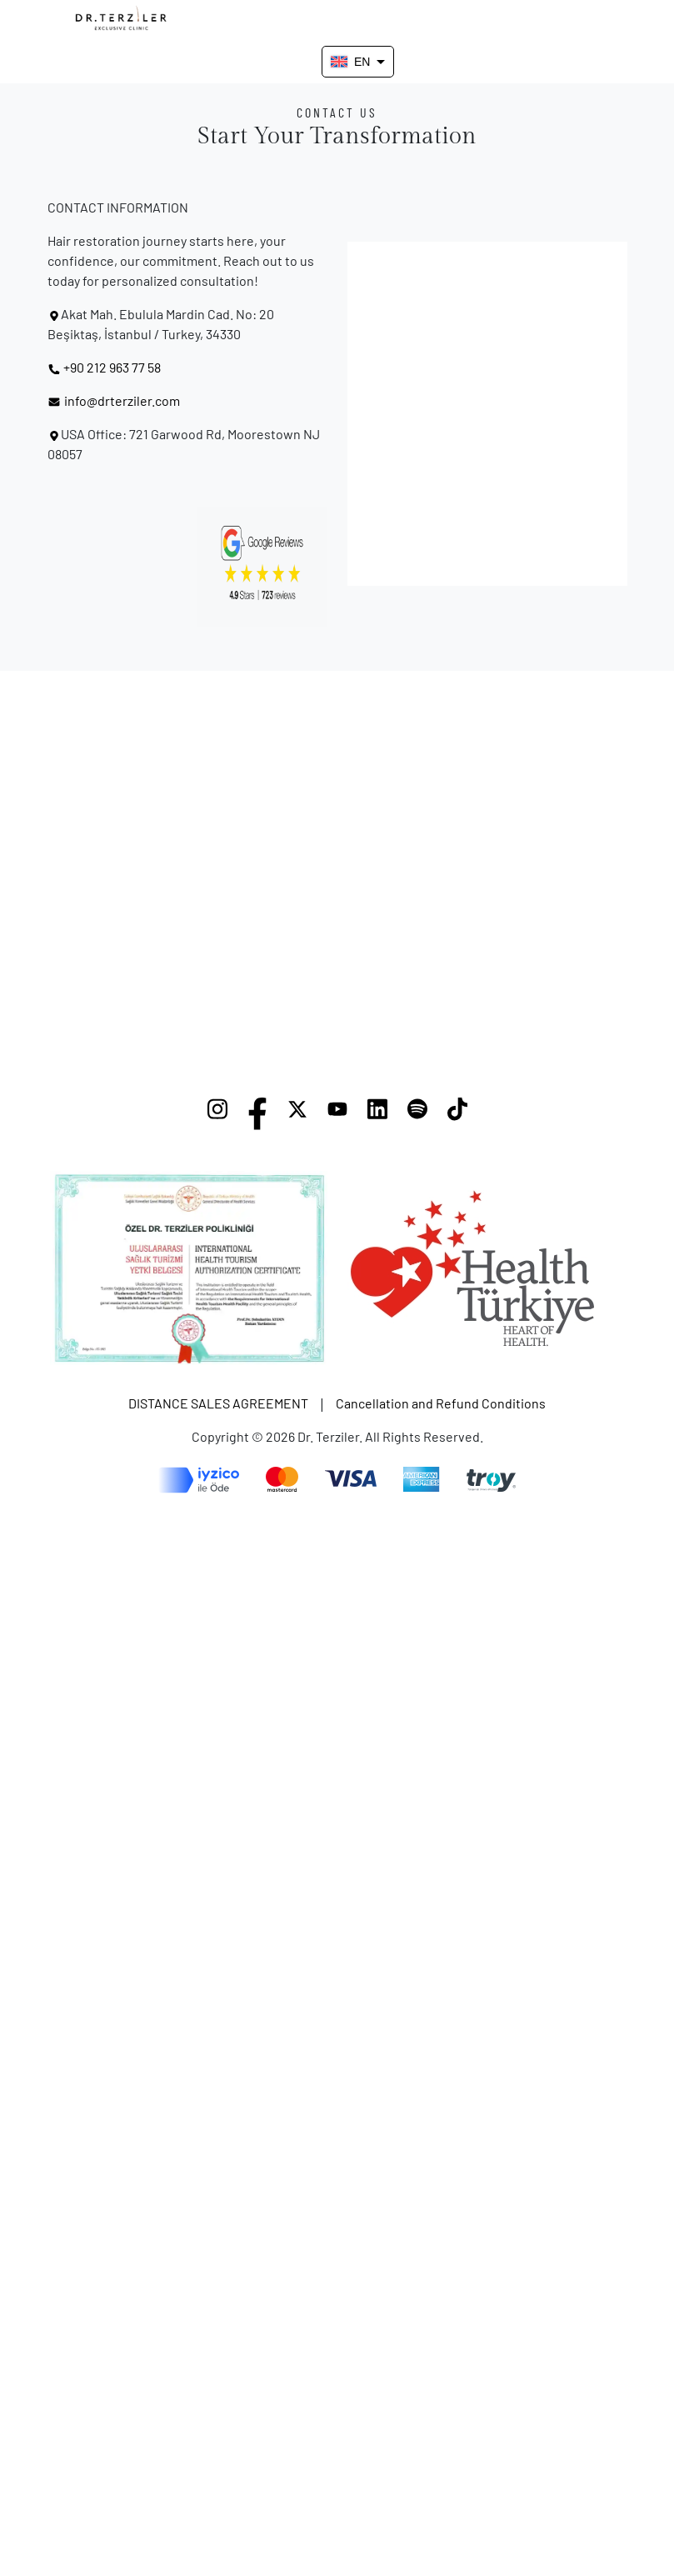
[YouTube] (337, 1113)
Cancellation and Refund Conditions (441, 1403)
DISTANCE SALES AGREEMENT (218, 1403)
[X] (297, 1113)
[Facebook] (257, 1113)
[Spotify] (417, 1113)
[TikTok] (457, 1113)
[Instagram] (217, 1113)
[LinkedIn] (377, 1113)
